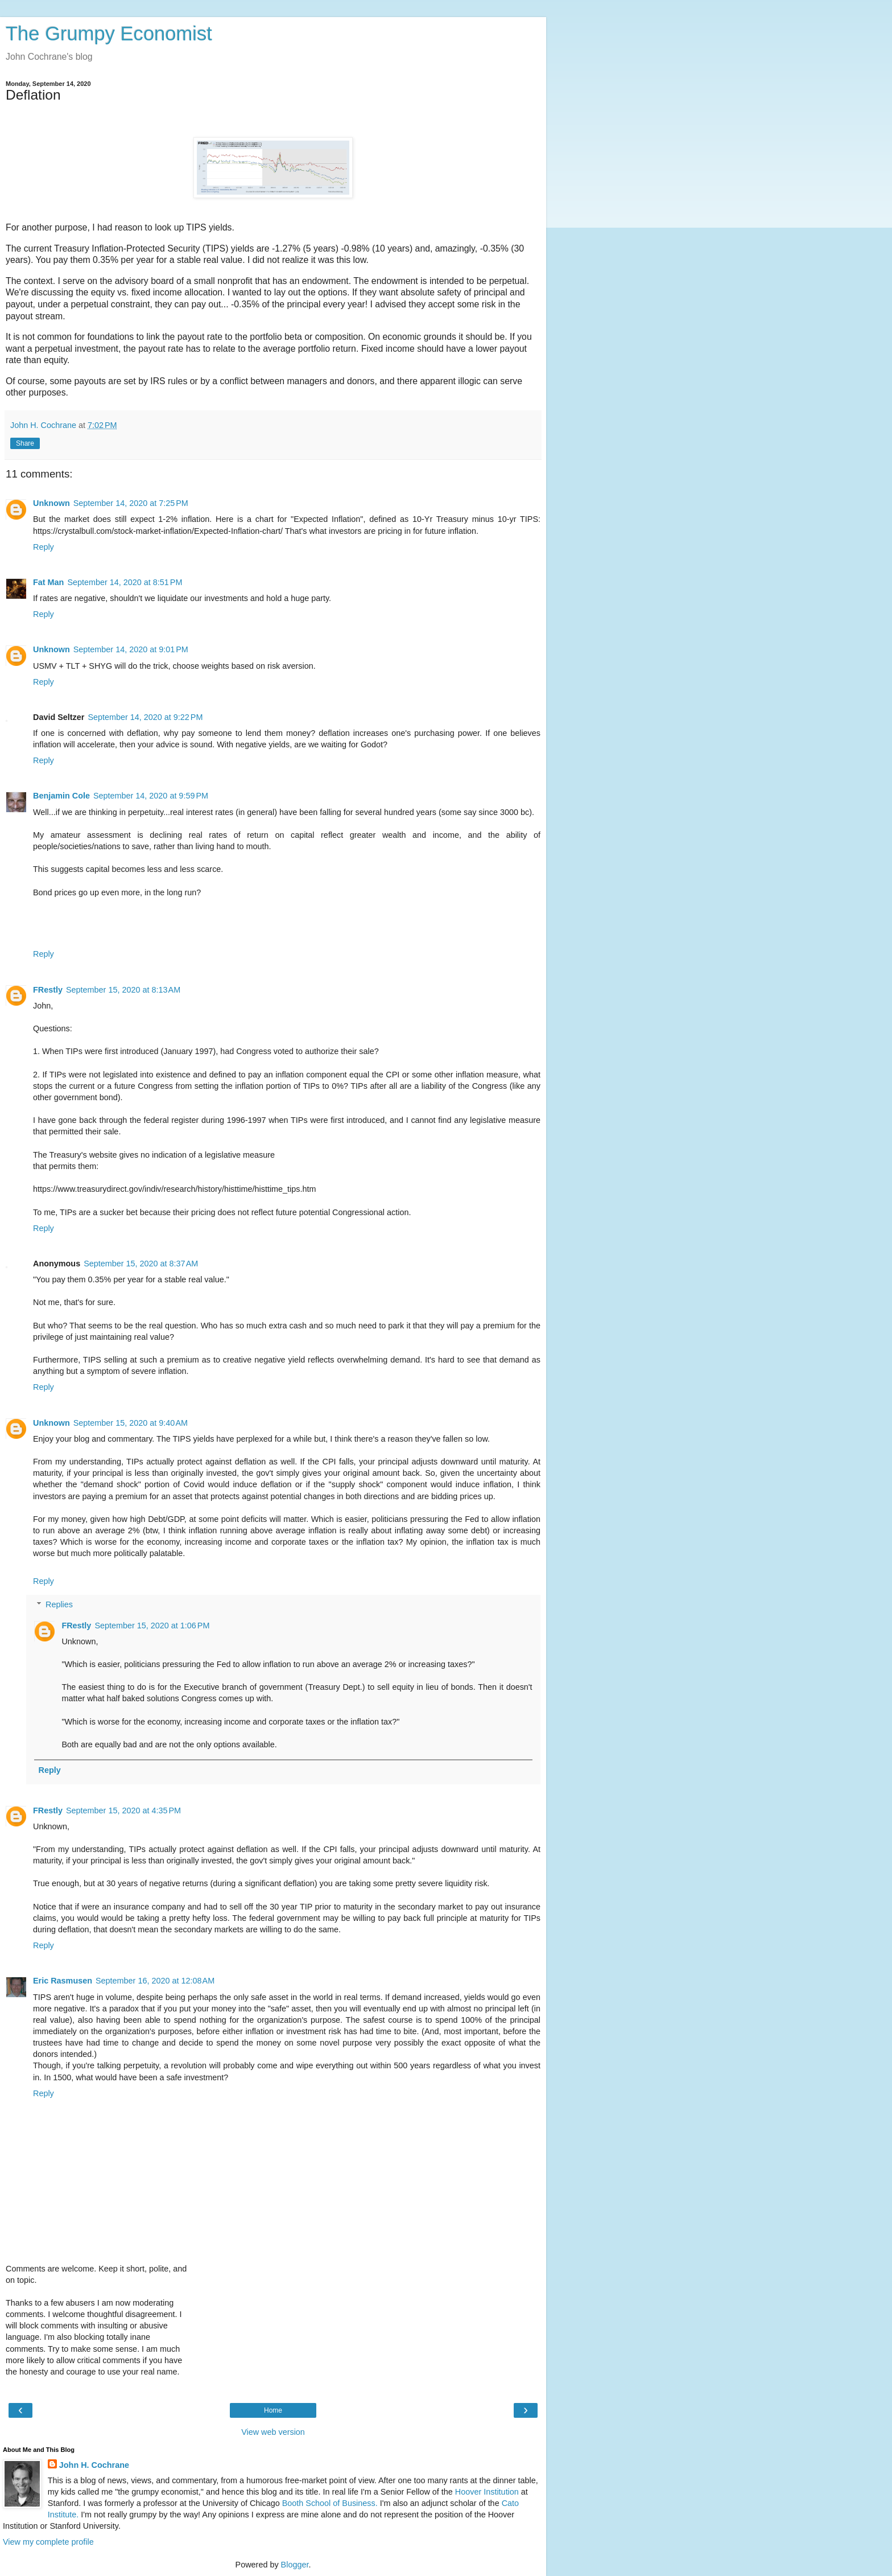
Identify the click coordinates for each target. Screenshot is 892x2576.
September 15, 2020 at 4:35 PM (123, 1810)
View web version (273, 2432)
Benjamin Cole (61, 795)
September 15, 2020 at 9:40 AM (130, 1422)
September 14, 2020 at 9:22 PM (145, 717)
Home (273, 2410)
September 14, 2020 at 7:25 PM (130, 503)
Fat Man (48, 582)
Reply (43, 547)
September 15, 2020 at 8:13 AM (123, 989)
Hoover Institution (487, 2491)
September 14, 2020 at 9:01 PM (130, 649)
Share (25, 443)
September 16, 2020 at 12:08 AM (155, 1980)
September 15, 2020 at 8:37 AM (141, 1263)
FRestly (48, 989)
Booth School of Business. (330, 2503)
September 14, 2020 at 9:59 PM (150, 795)
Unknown (51, 503)
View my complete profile (48, 2541)
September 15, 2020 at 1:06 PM (151, 1625)
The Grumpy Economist (109, 33)
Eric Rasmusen (62, 1980)
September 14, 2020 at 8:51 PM (124, 582)
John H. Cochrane (94, 2465)
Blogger (295, 2564)
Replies (59, 1604)
